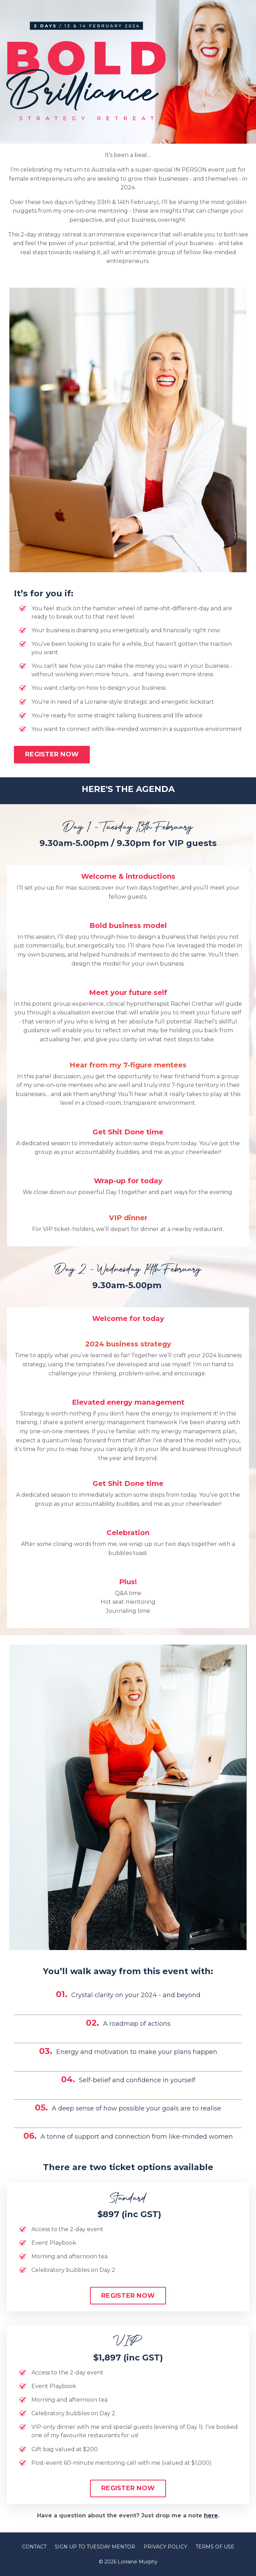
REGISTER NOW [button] (52, 754)
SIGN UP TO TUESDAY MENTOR (95, 2547)
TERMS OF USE (215, 2547)
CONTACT (34, 2547)
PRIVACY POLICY (165, 2547)
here (211, 2515)
